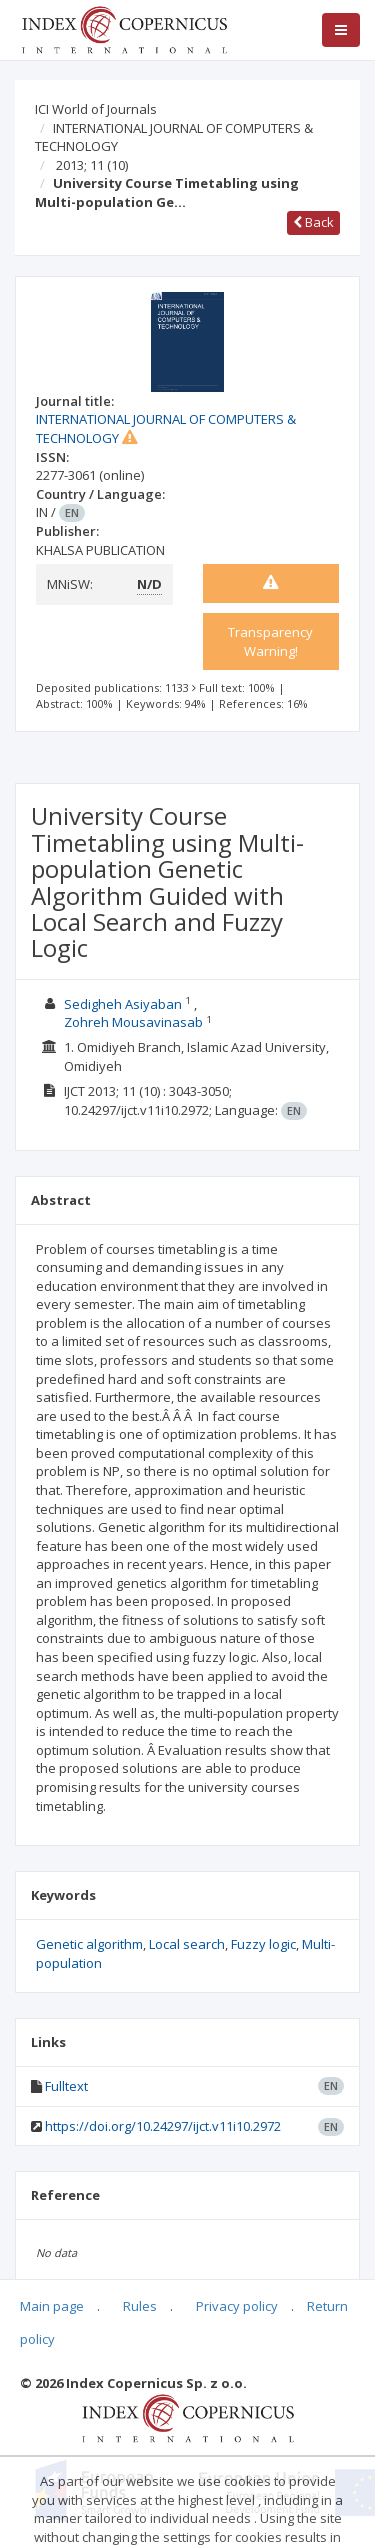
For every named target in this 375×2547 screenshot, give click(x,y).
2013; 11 (92, 165)
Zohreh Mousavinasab (133, 1022)
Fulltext (66, 2086)
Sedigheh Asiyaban (123, 1004)
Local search (187, 1944)
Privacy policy (237, 2306)
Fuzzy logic (263, 1944)
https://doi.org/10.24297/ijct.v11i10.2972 (163, 2126)
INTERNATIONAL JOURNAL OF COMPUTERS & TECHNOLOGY (174, 137)
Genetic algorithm (89, 1944)
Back (313, 222)
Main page (52, 2306)
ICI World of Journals (96, 109)
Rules (140, 2306)
